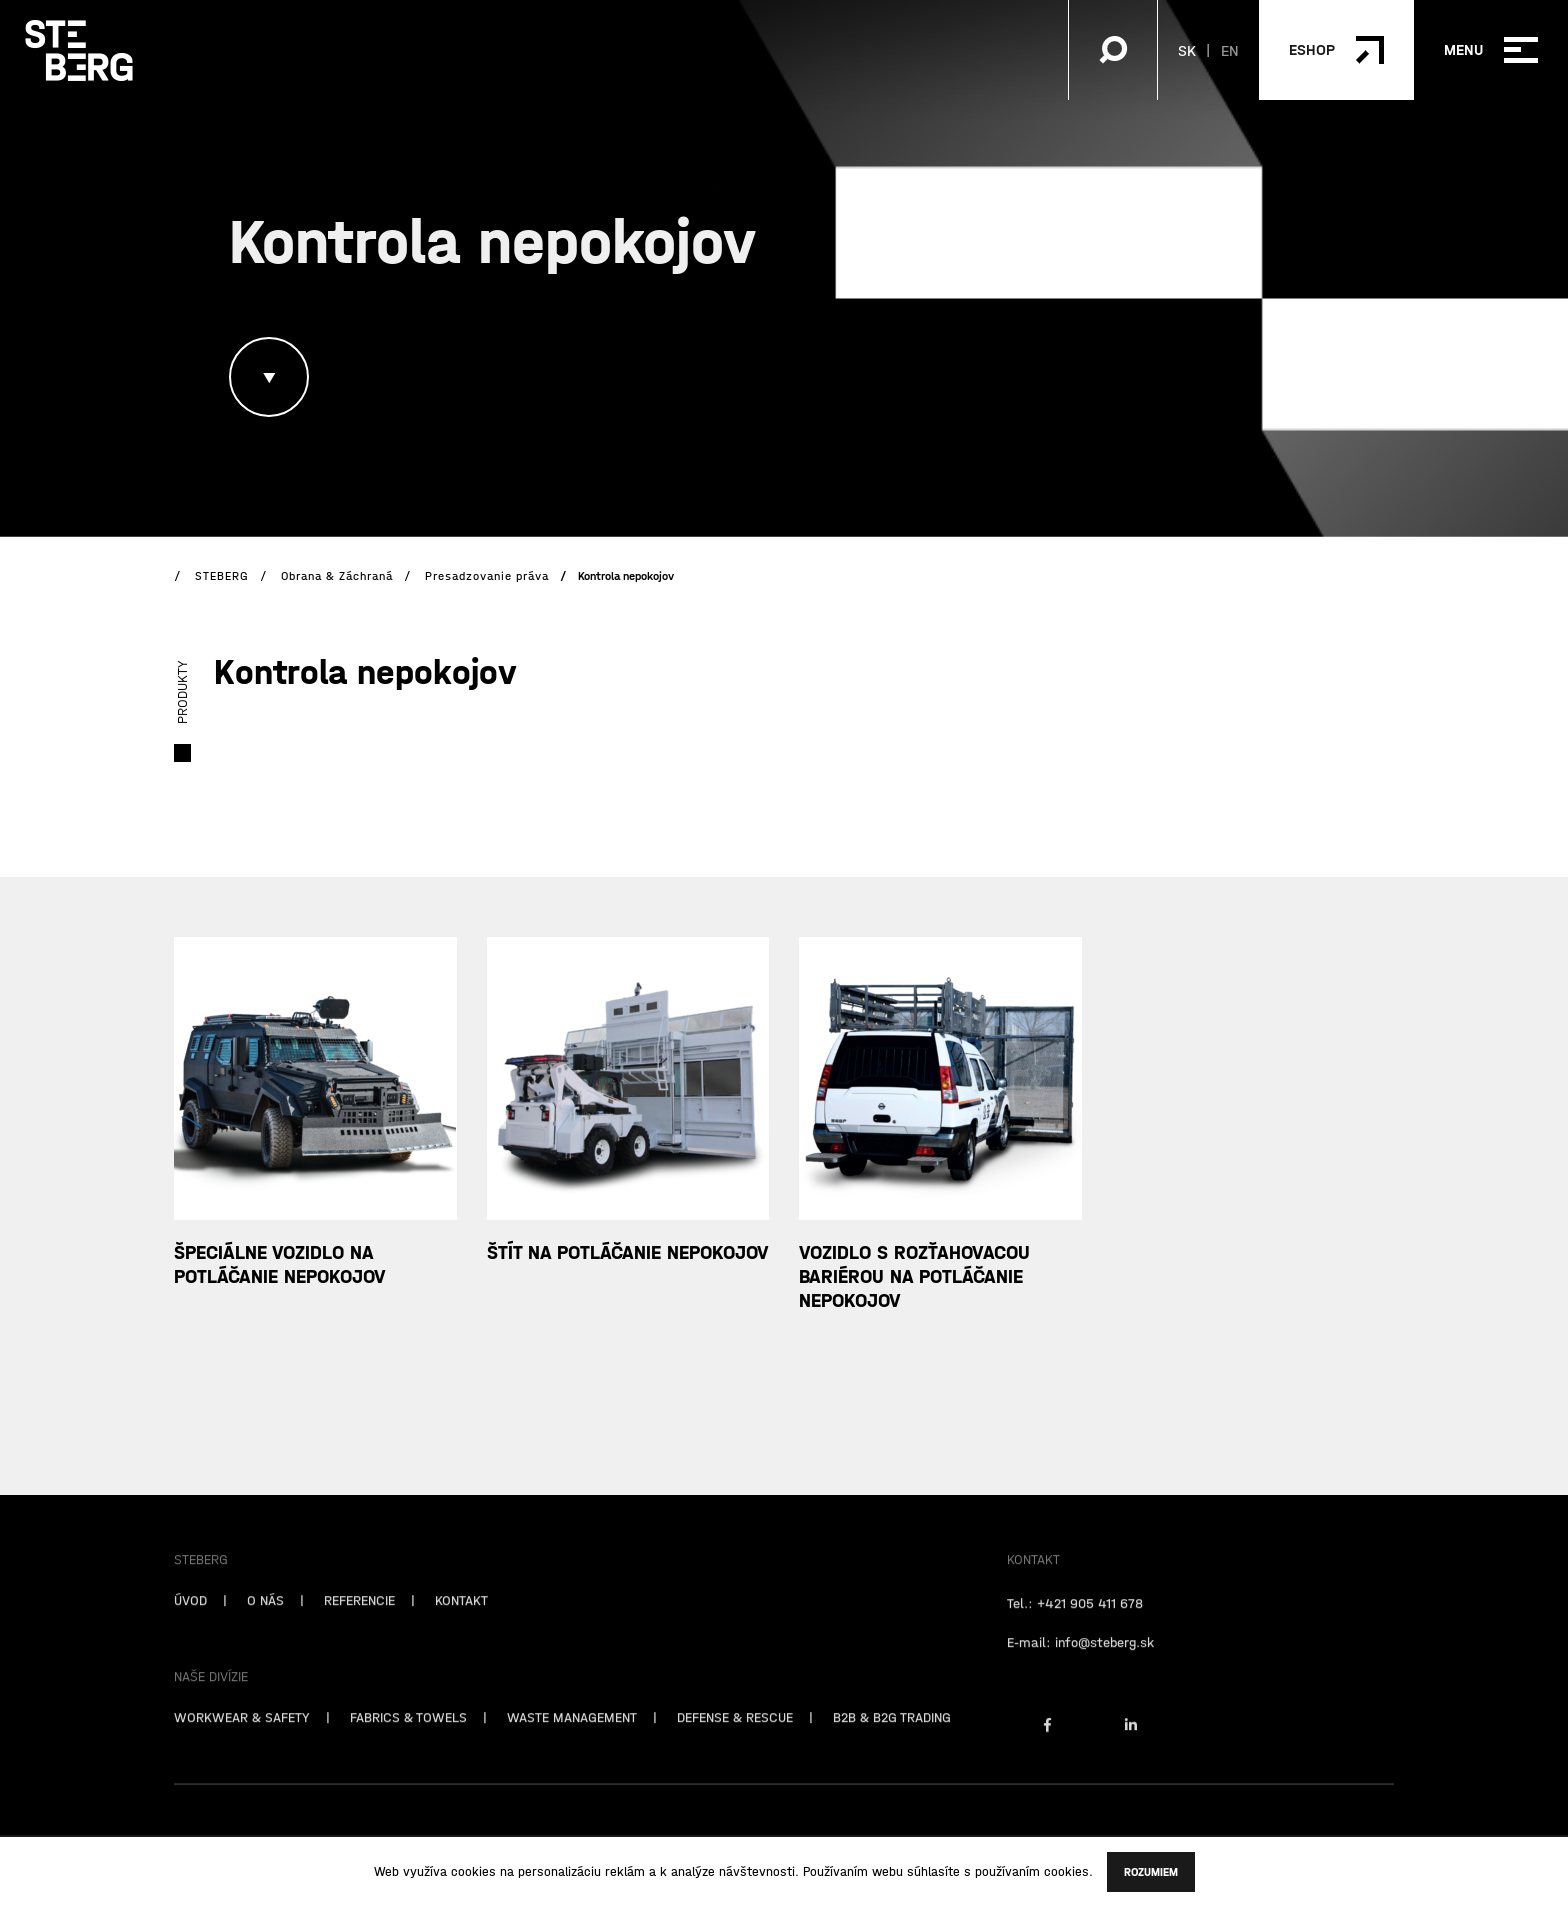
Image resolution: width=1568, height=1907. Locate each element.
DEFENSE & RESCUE (735, 1737)
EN (1230, 50)
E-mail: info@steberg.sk (1080, 1662)
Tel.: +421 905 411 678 (1075, 1623)
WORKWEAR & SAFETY (242, 1737)
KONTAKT (461, 1620)
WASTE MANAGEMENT (572, 1737)
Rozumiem (1151, 1872)
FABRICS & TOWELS (408, 1737)
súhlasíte (933, 1871)
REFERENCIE (359, 1620)
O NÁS (265, 1620)
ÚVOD (190, 1620)
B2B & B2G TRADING (892, 1737)
